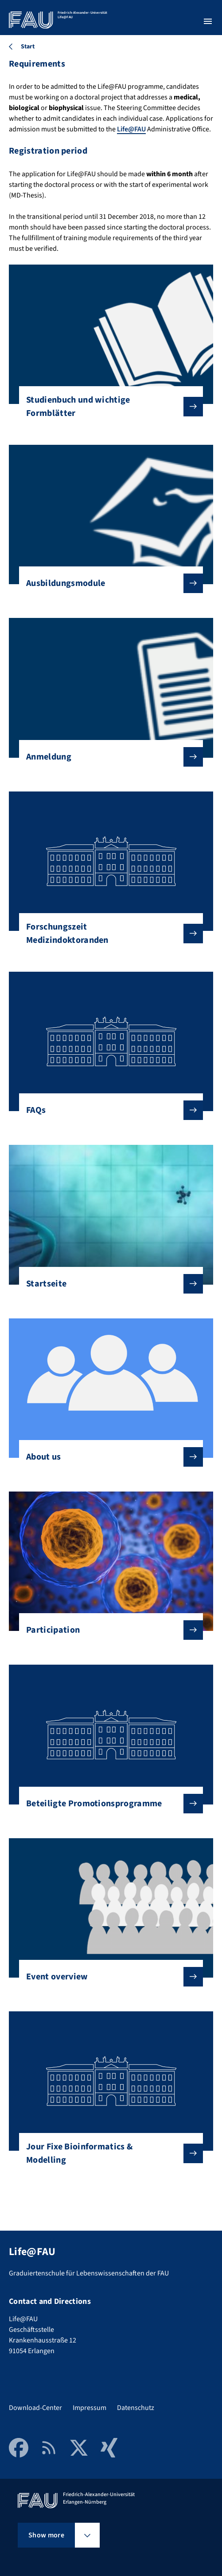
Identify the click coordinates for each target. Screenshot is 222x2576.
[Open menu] (208, 21)
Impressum (89, 2408)
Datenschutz (135, 2408)
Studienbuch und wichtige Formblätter (107, 406)
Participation (107, 1630)
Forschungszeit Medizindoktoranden (107, 933)
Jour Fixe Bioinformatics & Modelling (107, 2153)
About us (107, 1457)
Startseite (107, 1284)
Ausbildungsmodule (107, 583)
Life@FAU (131, 129)
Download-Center (35, 2408)
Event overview (107, 1976)
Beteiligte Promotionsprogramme (107, 1803)
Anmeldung (107, 757)
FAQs (107, 1110)
